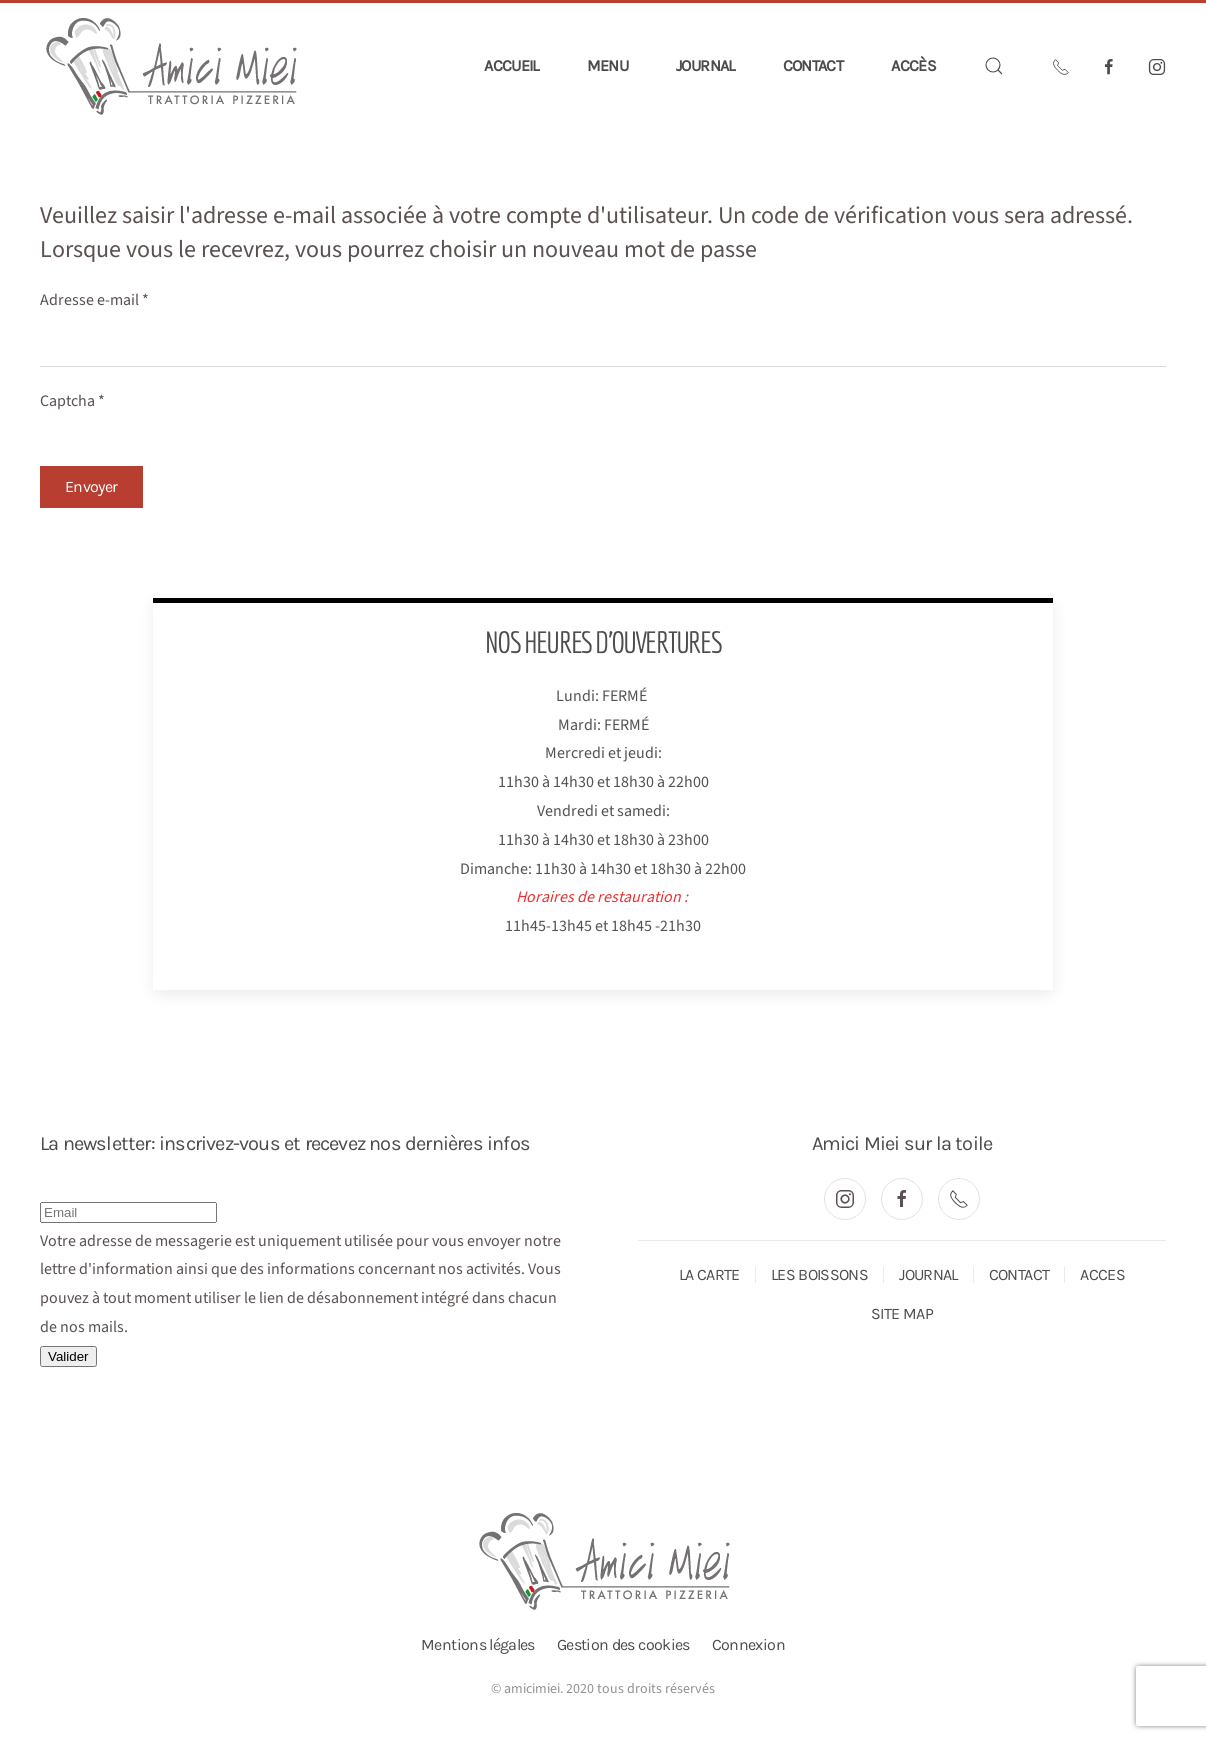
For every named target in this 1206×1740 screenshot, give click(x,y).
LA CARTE (709, 1274)
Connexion (748, 1644)
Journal (705, 65)
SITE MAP (902, 1313)
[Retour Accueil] (173, 66)
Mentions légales (478, 1644)
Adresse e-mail (94, 300)
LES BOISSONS (819, 1274)
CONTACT (1019, 1274)
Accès (913, 65)
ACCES (1102, 1274)
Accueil (511, 65)
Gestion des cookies (623, 1644)
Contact (813, 65)
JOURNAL (928, 1274)
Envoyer (91, 486)
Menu (607, 65)
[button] (994, 66)
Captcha (72, 401)
